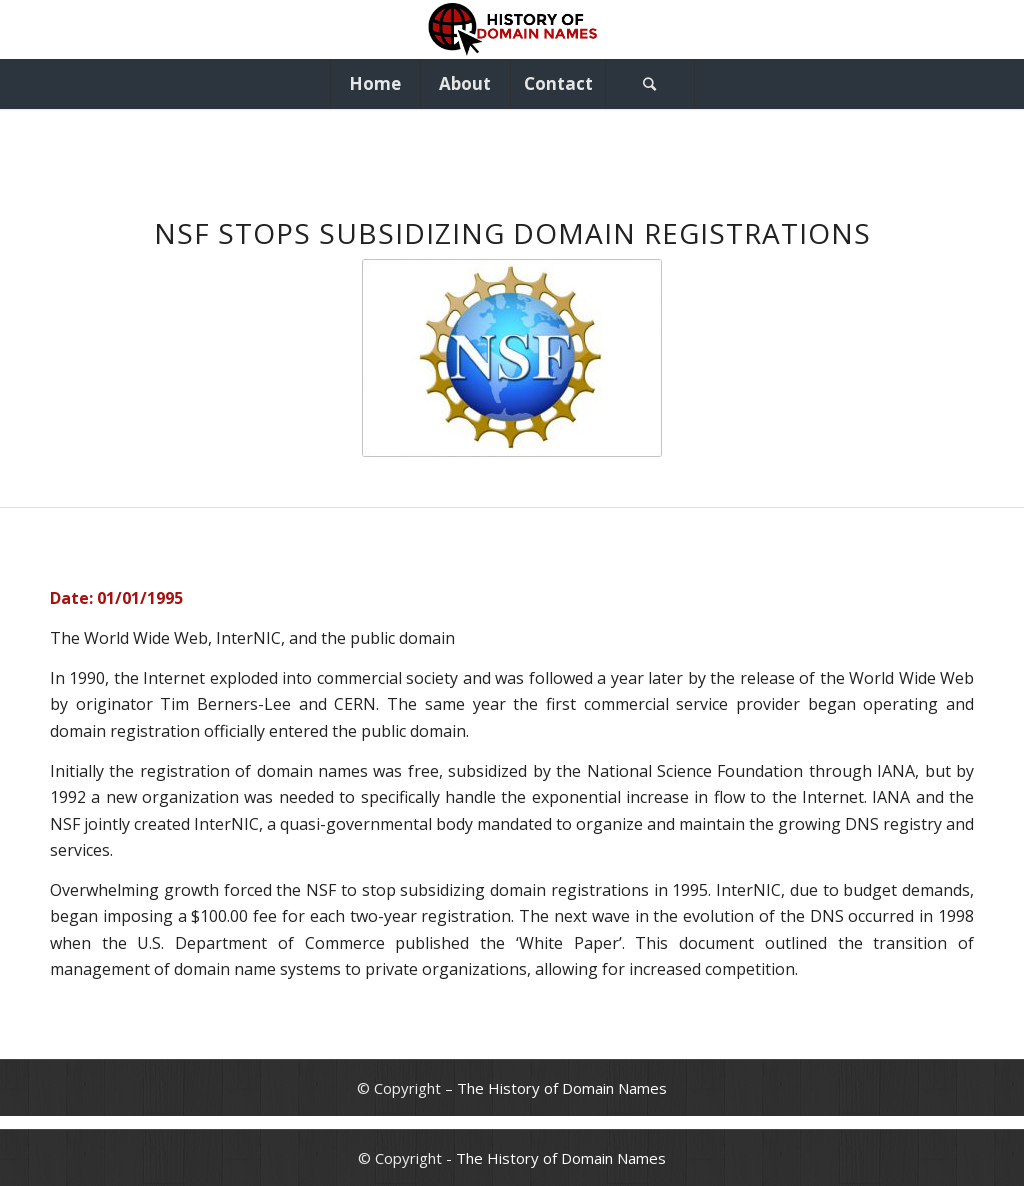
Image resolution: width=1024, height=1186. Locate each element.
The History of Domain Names (562, 1088)
